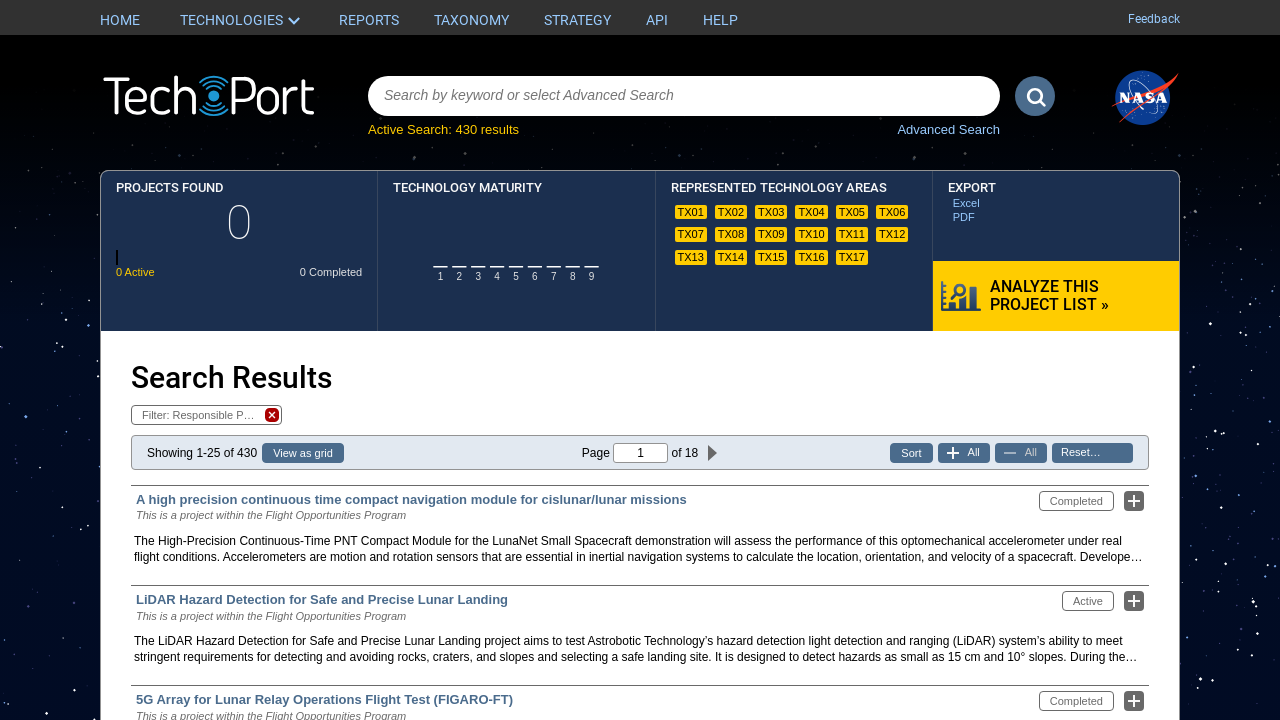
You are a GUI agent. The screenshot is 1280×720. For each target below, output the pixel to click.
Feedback (1154, 19)
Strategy (577, 20)
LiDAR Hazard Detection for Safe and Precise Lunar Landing (322, 599)
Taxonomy (471, 20)
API (657, 20)
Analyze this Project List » (1049, 295)
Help (720, 20)
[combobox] (684, 96)
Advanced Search (948, 129)
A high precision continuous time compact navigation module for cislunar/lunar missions (411, 499)
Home (120, 20)
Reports (369, 20)
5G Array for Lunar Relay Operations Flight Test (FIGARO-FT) (324, 699)
